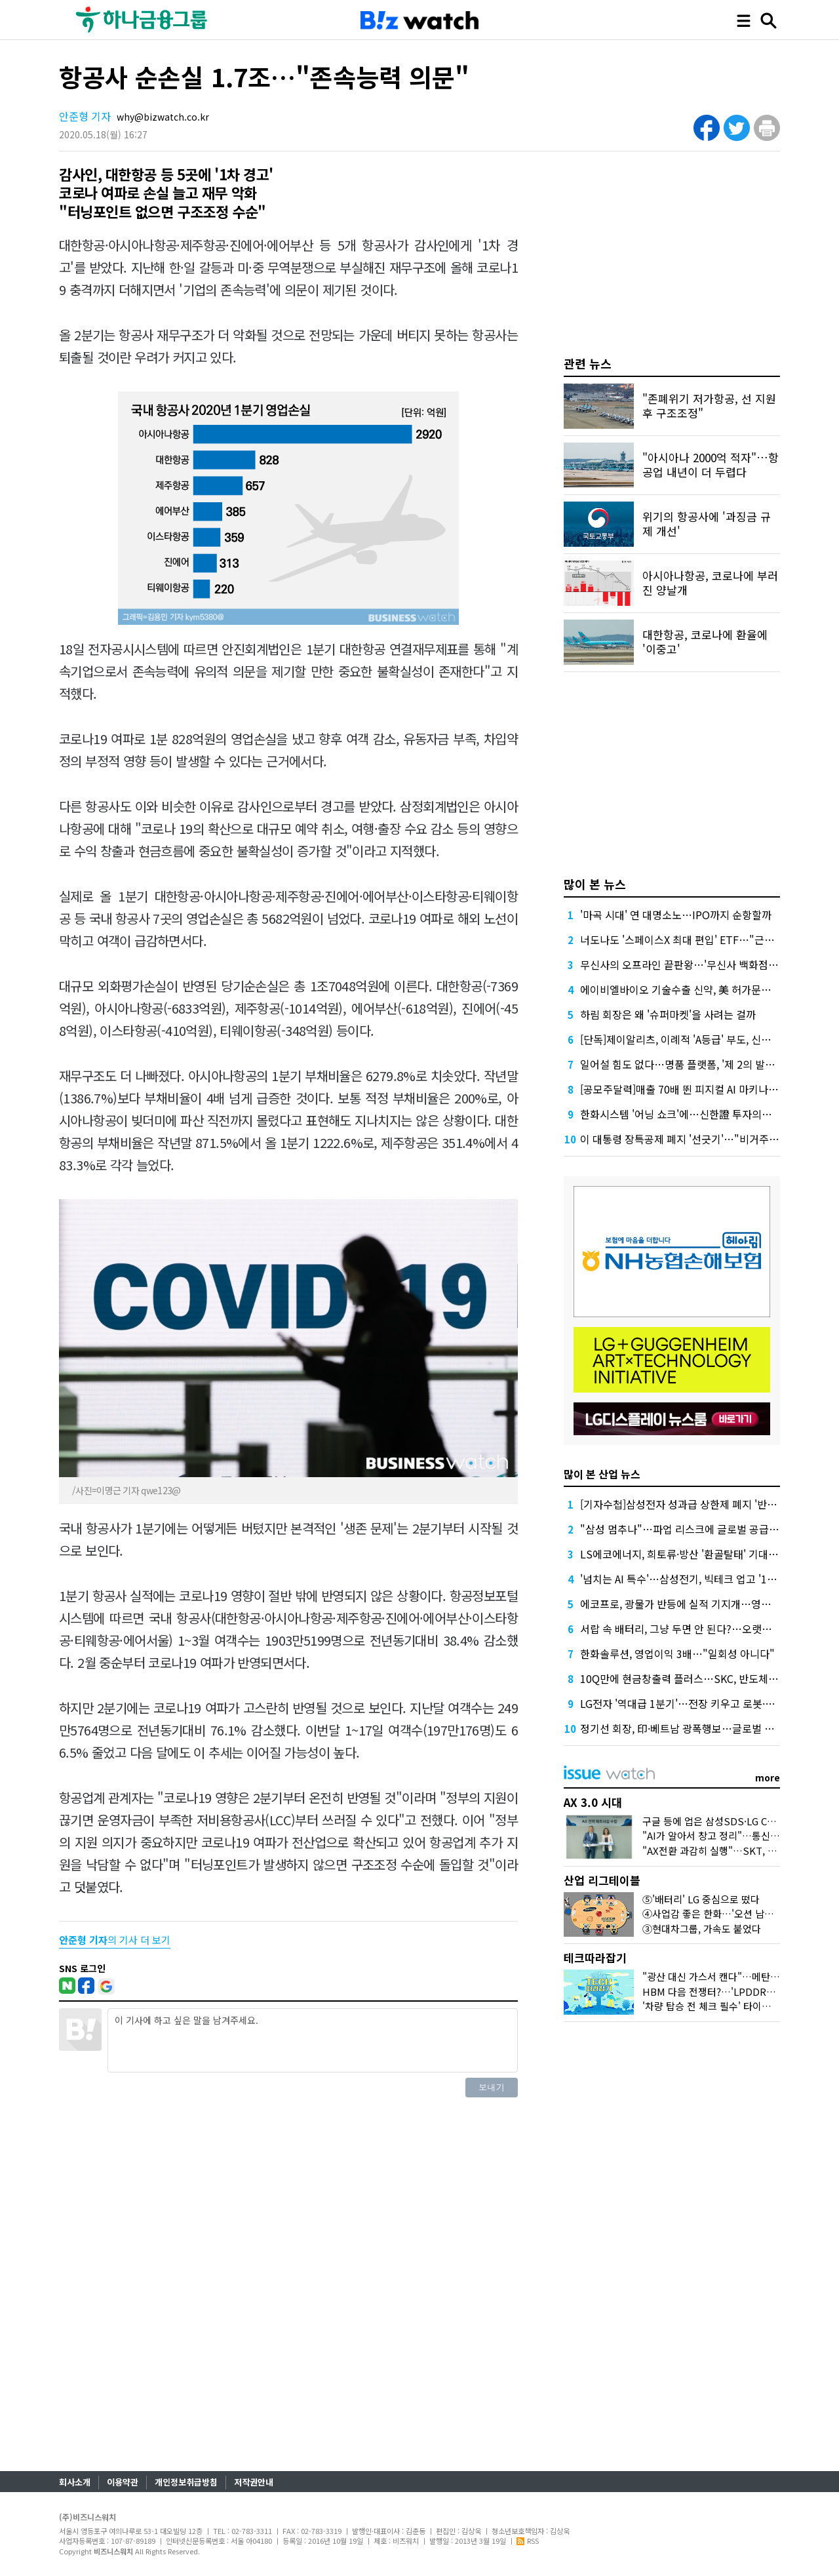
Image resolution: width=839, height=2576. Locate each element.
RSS (528, 2540)
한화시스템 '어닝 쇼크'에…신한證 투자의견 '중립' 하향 (700, 1114)
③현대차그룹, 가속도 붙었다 (701, 1928)
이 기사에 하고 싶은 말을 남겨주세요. (313, 2040)
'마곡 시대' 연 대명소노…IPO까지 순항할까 (675, 914)
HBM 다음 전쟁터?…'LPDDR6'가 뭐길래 (727, 1991)
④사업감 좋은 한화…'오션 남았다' (713, 1913)
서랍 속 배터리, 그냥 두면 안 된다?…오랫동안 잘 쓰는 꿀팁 (709, 1628)
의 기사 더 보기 (114, 1940)
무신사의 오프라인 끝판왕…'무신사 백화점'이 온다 (691, 964)
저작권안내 (253, 2482)
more (767, 1777)
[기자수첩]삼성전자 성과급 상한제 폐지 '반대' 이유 (691, 1504)
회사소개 (74, 2482)
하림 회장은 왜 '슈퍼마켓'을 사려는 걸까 (668, 1014)
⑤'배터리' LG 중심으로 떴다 (701, 1899)
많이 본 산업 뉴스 (602, 1474)
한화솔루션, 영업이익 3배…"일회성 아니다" (677, 1653)
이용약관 (122, 2482)
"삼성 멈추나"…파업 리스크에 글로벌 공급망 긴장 (690, 1529)
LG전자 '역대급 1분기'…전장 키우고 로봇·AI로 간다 (693, 1703)
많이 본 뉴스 (595, 883)
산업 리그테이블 (602, 1880)
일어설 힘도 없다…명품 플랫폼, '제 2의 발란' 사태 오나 (701, 1064)
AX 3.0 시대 (593, 1802)
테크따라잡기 (595, 1957)
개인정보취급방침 (186, 2482)
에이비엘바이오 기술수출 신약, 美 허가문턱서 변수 (691, 989)
